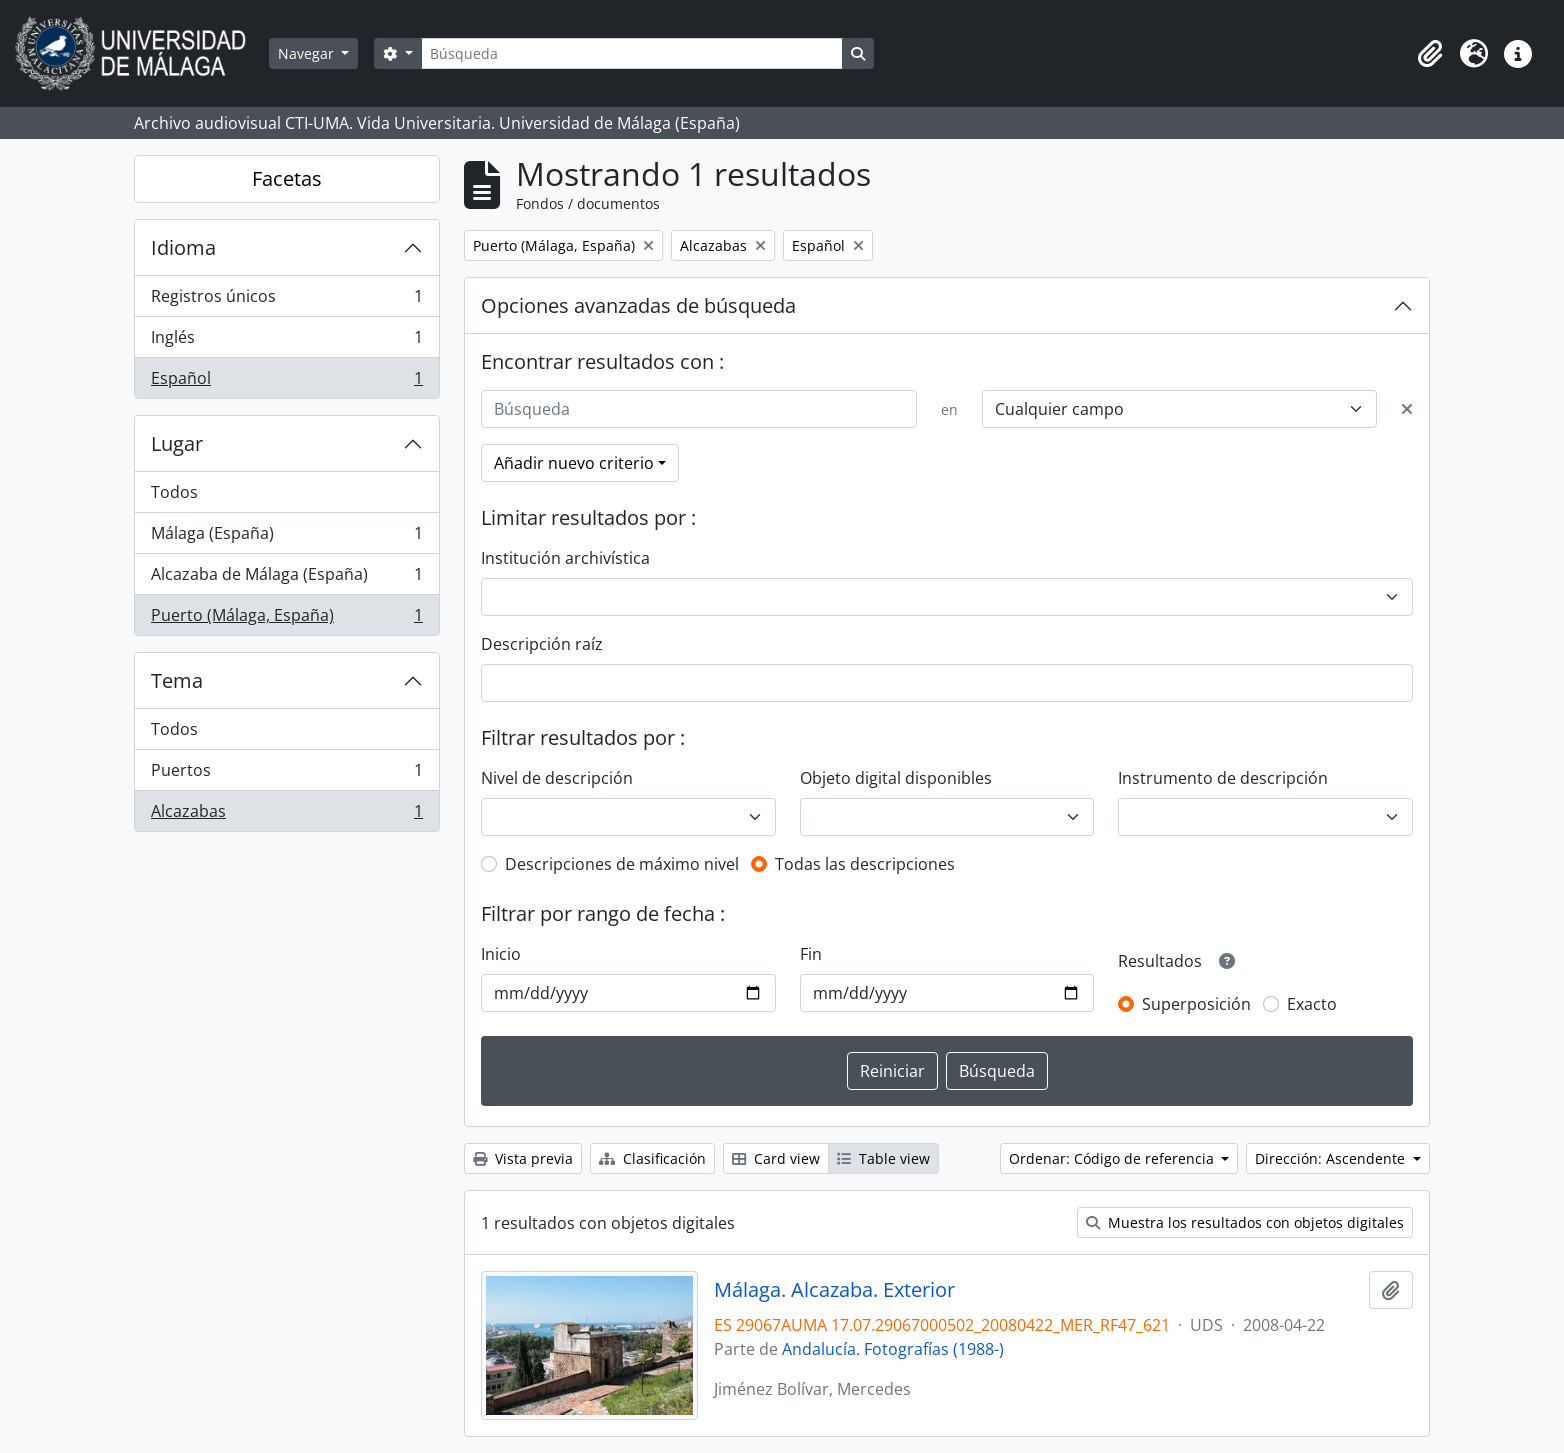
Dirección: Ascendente (1332, 1158)
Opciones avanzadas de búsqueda (638, 305)
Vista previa (523, 1158)
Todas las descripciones (865, 864)
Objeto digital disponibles (896, 778)
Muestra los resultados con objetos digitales (1245, 1222)
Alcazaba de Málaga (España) (286, 578)
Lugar (177, 443)
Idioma (183, 247)
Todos (174, 492)
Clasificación (652, 1158)
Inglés (286, 341)
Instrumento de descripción (1223, 778)
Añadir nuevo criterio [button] (574, 463)
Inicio (501, 954)
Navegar (308, 53)
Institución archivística (565, 558)
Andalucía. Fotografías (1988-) (893, 1349)
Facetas (287, 178)
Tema (177, 680)
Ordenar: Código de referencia (1113, 1158)
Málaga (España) (286, 537)
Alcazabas (286, 815)
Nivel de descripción (557, 778)
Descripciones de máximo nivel (622, 864)
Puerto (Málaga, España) (286, 619)
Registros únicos (286, 300)
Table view (883, 1158)
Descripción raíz (542, 644)
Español (286, 382)
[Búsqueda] (632, 53)
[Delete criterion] (1407, 409)
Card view (776, 1158)
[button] (1430, 54)
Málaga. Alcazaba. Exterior (834, 1290)
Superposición (1196, 1004)
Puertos (286, 774)
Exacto (1312, 1004)
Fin (811, 954)
